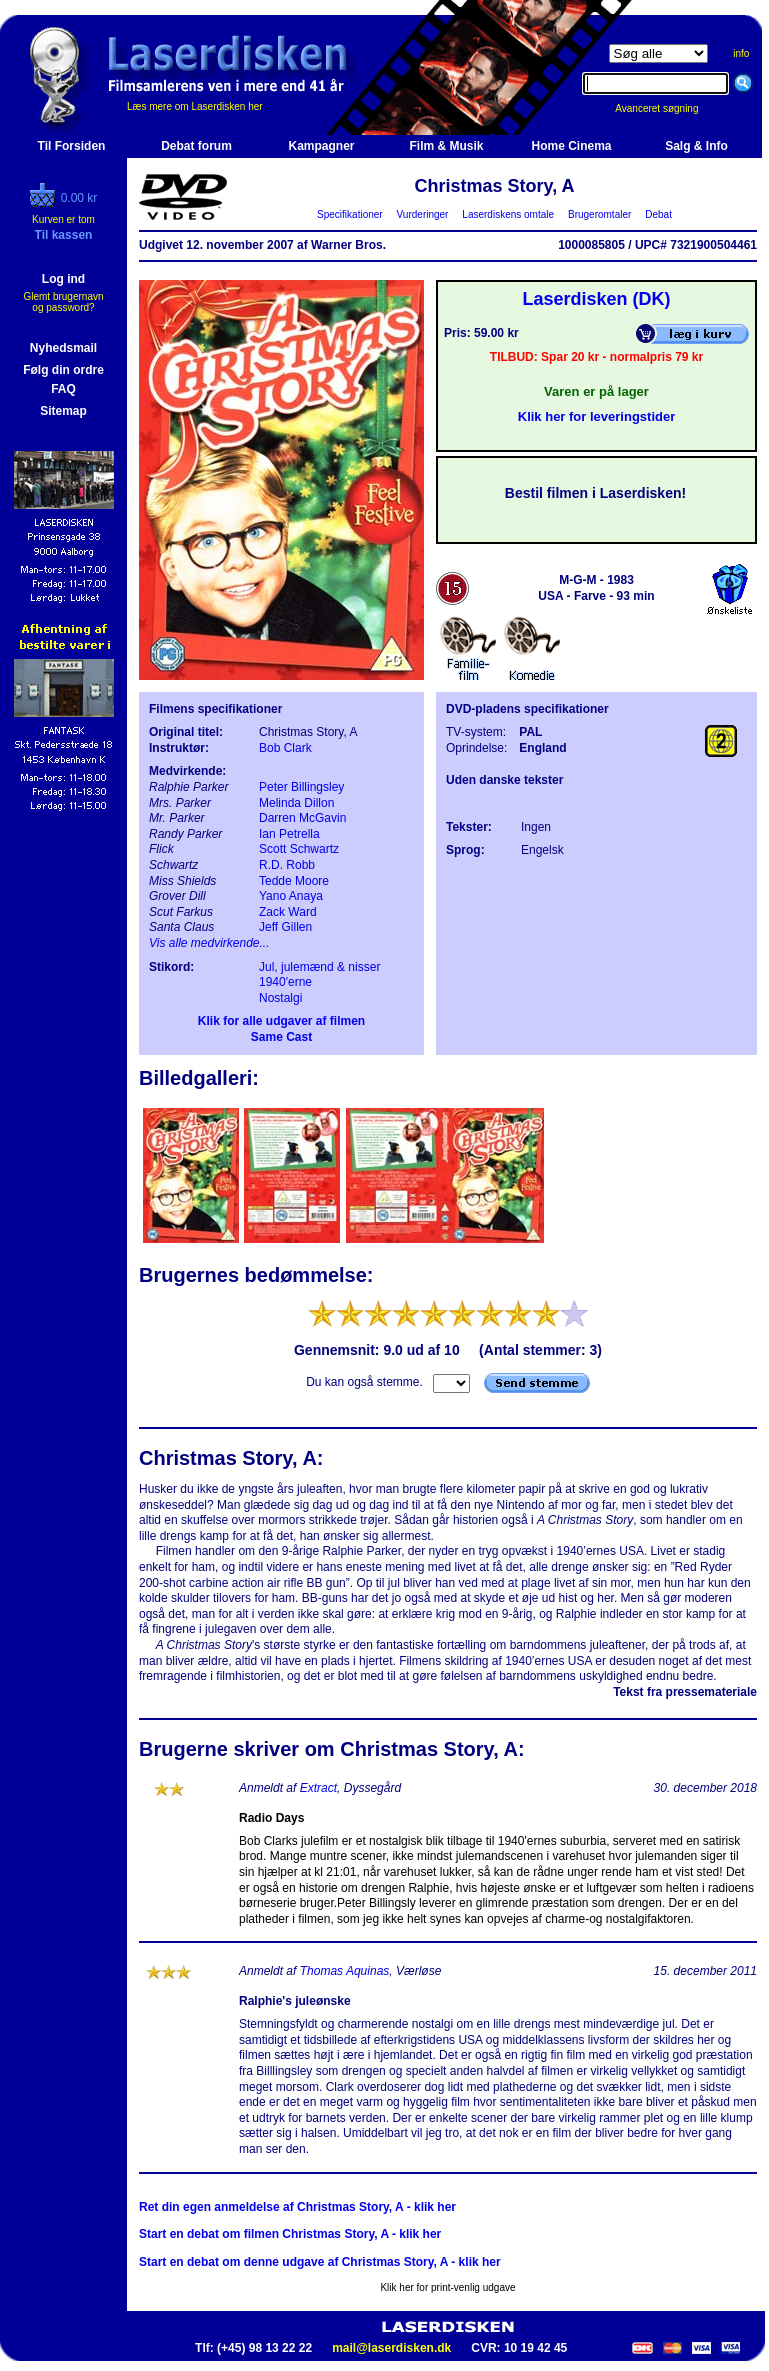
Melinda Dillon (296, 803)
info (741, 53)
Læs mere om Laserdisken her (195, 106)
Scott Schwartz (299, 849)
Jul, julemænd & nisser (319, 967)
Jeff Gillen (285, 927)
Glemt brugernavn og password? (63, 302)
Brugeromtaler (599, 214)
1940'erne (285, 982)
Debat (659, 214)
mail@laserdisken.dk (391, 2348)
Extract (318, 1788)
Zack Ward (288, 912)
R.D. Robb (287, 865)
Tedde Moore (294, 881)
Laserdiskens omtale (508, 214)
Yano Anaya (291, 896)
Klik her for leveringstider (597, 416)
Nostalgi (280, 998)
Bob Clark (285, 748)
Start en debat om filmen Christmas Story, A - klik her (290, 2234)
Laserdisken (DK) (596, 299)
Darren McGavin (302, 818)
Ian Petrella (289, 834)
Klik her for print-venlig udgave (447, 2287)
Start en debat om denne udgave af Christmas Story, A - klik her (320, 2262)
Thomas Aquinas (345, 1971)
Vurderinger (422, 214)
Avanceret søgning (667, 108)
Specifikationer (350, 214)
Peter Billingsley (301, 787)
